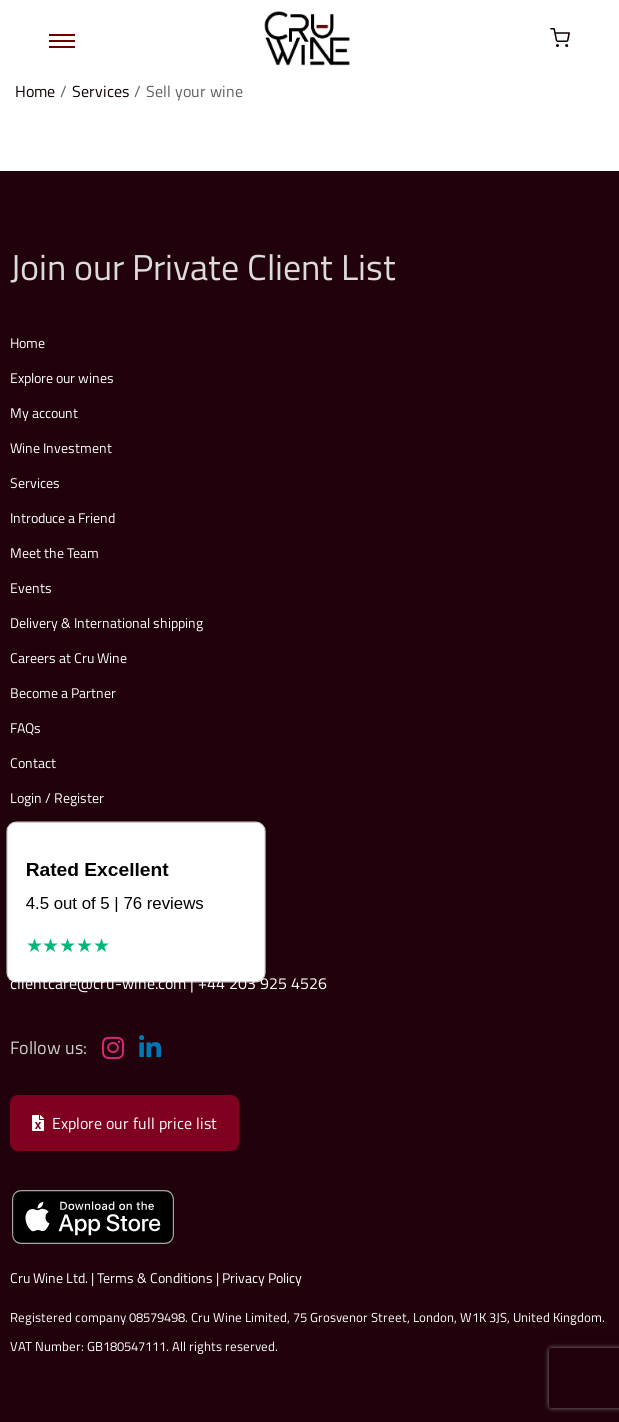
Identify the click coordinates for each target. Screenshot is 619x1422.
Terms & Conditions (155, 1277)
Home (35, 91)
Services (100, 91)
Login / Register (57, 797)
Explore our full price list (124, 1123)
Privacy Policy (262, 1277)
